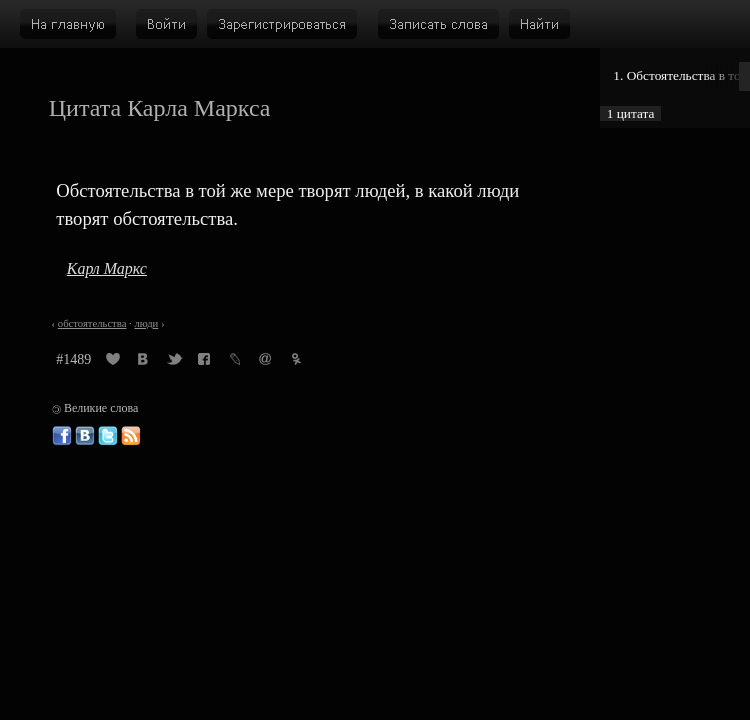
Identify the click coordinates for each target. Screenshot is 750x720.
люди (146, 323)
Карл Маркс (107, 268)
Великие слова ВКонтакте (85, 436)
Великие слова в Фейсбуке (62, 436)
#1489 (73, 359)
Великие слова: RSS (131, 436)
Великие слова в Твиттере (108, 436)
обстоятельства (92, 323)
